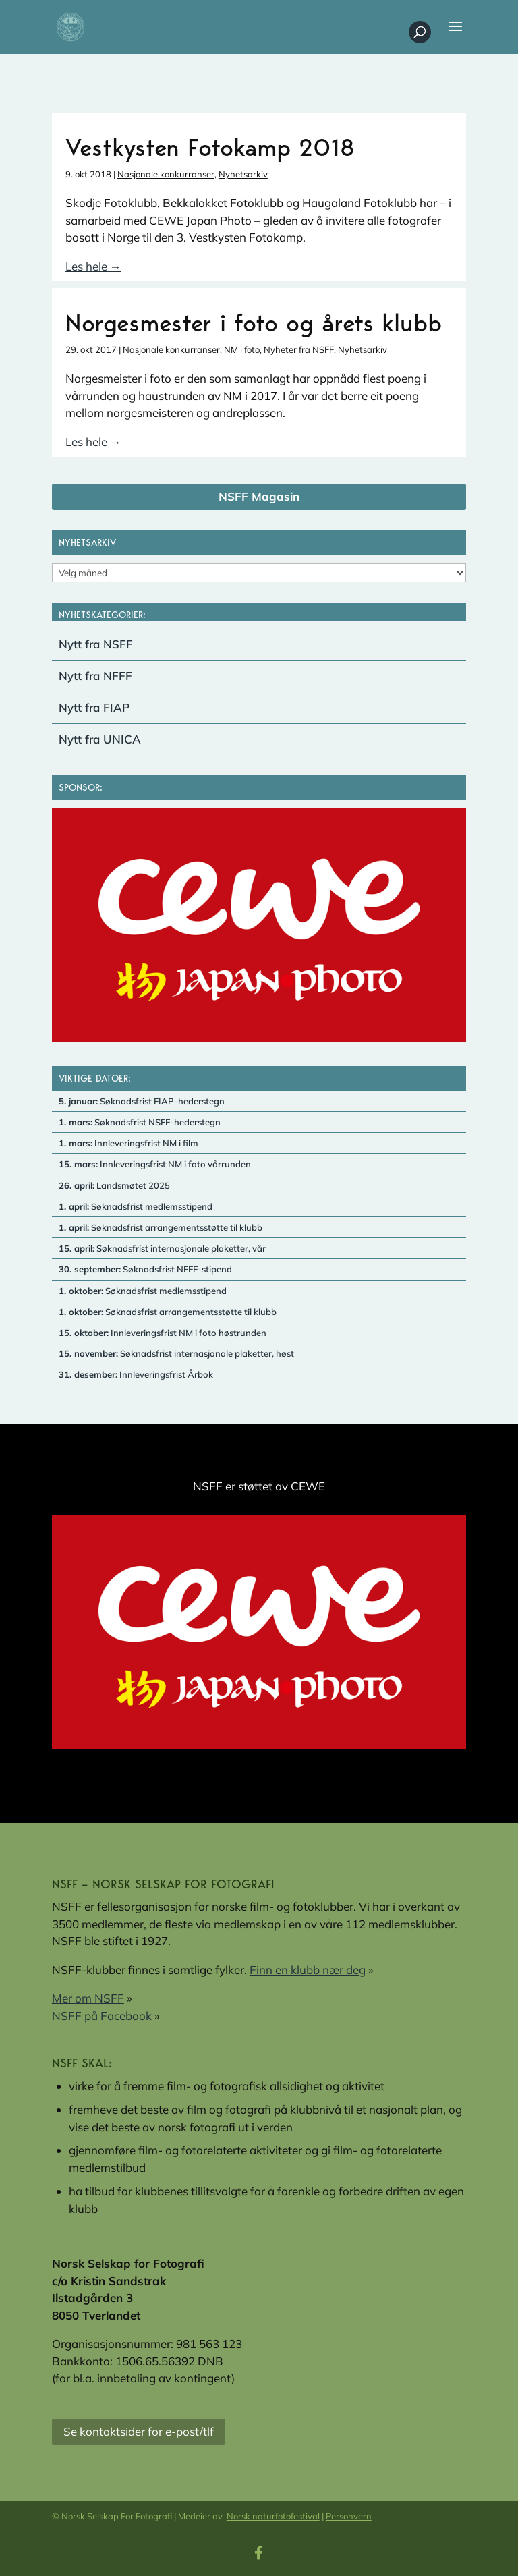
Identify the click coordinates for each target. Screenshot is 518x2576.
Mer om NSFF (88, 1998)
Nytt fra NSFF (96, 644)
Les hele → (93, 266)
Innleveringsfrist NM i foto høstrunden (162, 1332)
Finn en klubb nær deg (308, 1970)
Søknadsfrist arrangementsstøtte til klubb (160, 1227)
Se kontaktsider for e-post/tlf (138, 2431)
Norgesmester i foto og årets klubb (253, 322)
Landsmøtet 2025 (114, 1185)
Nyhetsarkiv (243, 174)
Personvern (349, 2516)
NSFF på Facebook (102, 2016)
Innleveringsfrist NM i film (128, 1143)
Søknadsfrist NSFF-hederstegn (140, 1122)
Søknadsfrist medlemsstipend (135, 1206)
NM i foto (242, 349)
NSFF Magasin (259, 496)
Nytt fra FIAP (94, 707)
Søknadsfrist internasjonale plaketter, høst (176, 1353)
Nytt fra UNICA (100, 739)
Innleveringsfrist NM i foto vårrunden (155, 1163)
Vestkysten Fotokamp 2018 (210, 147)
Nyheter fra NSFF (299, 349)
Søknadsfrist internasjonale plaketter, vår (162, 1248)
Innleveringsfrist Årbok (136, 1374)
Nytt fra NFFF (95, 676)
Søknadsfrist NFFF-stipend (145, 1269)
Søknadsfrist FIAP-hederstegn (142, 1101)
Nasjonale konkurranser (165, 174)
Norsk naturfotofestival (273, 2516)
